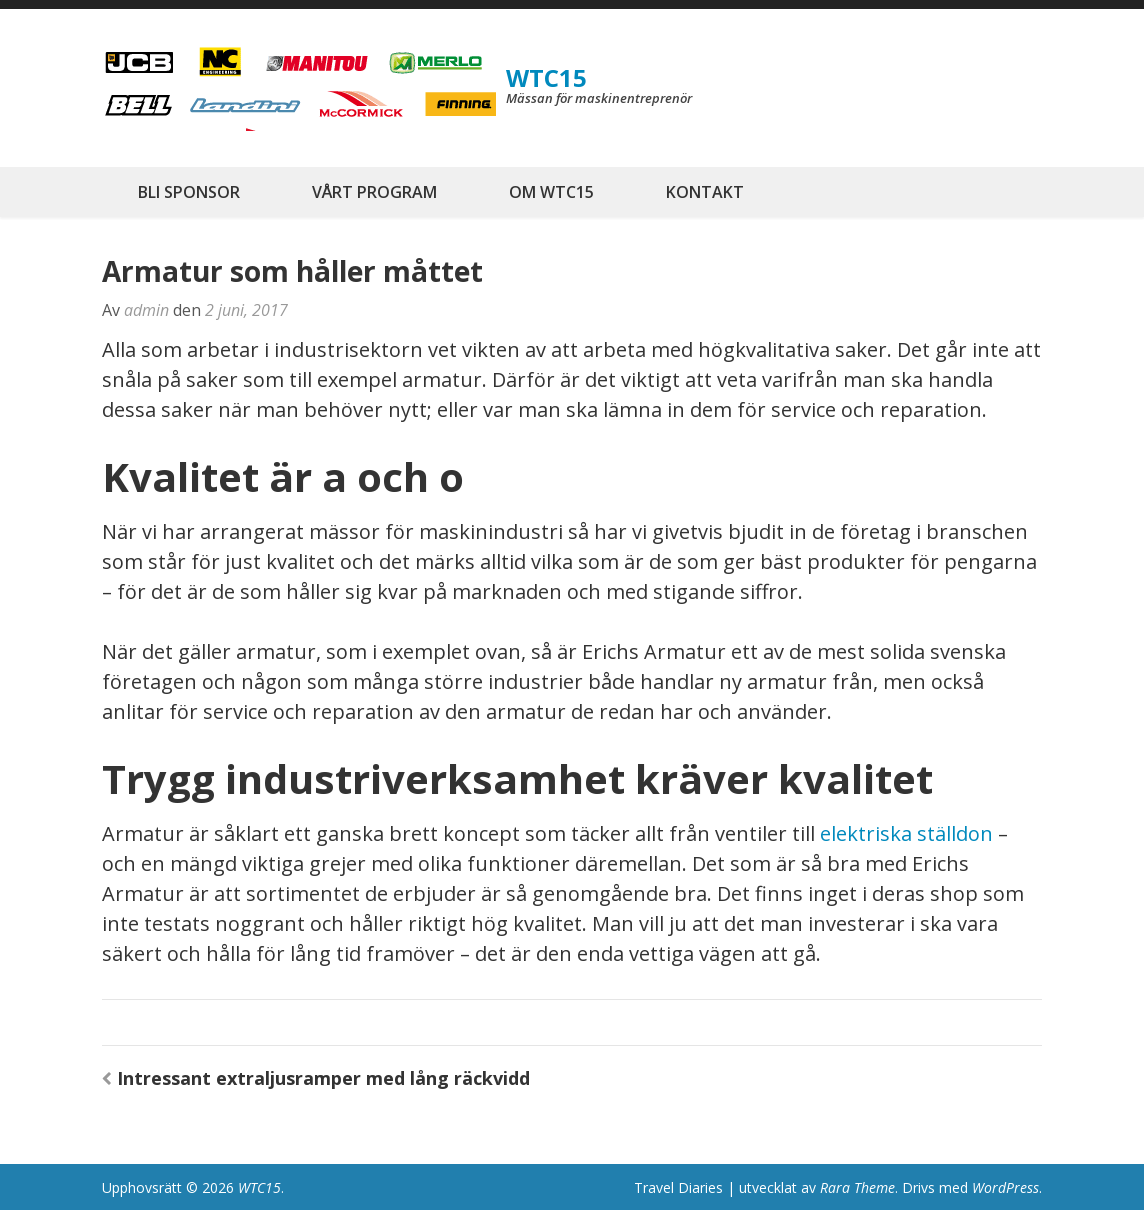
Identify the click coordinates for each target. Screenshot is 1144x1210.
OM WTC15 (551, 192)
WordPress (1005, 1187)
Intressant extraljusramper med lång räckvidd (323, 1078)
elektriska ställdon (906, 833)
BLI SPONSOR (189, 192)
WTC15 (546, 77)
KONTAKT (705, 192)
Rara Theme (857, 1187)
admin (146, 310)
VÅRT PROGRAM (374, 192)
